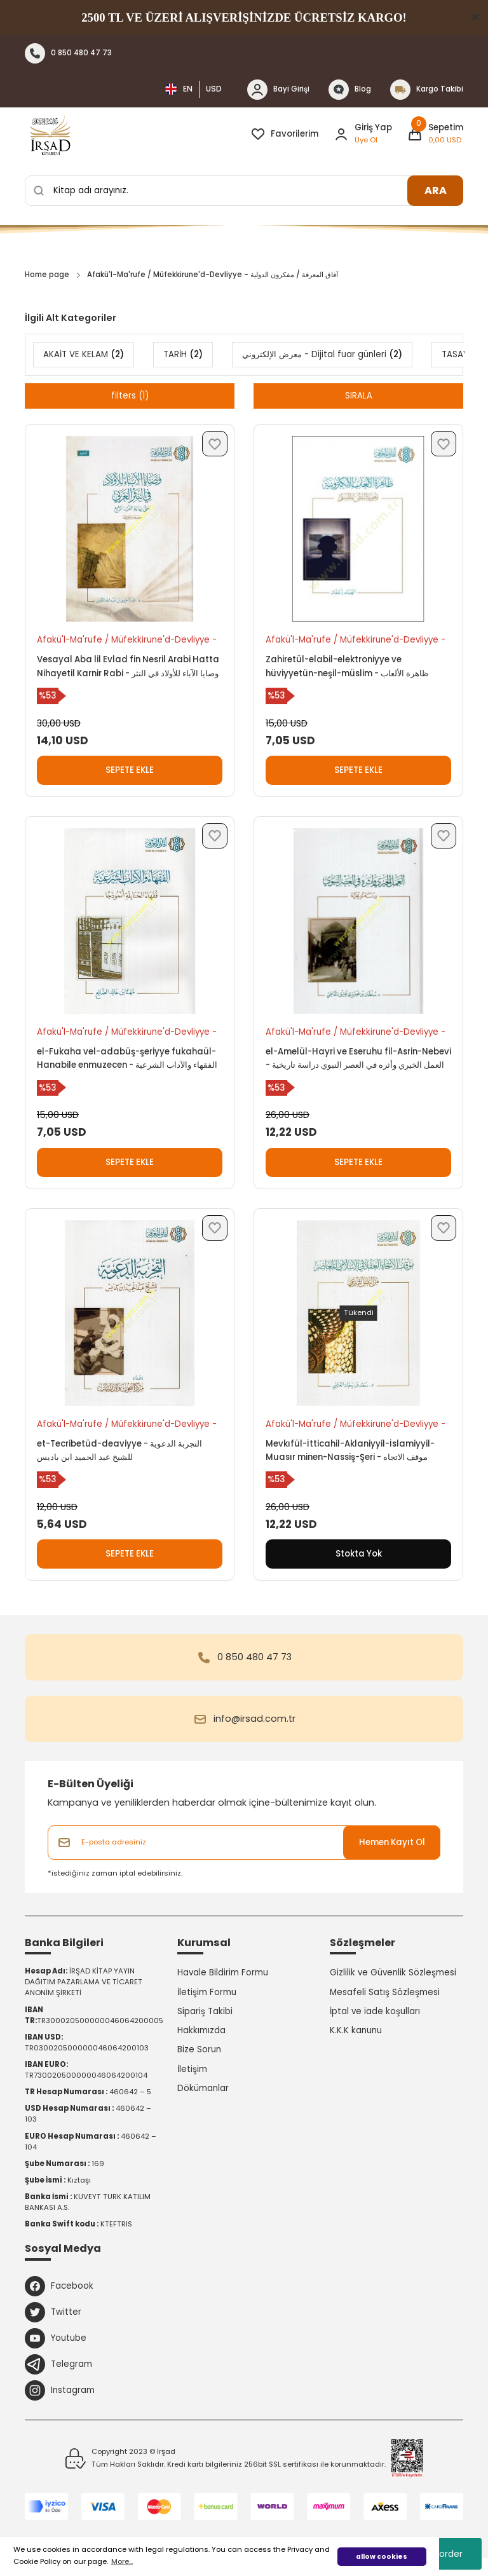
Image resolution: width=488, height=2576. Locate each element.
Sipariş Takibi (205, 2011)
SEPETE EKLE (129, 770)
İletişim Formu (206, 1992)
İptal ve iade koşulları (375, 2011)
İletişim (192, 2069)
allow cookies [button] (381, 2556)
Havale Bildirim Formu (222, 1972)
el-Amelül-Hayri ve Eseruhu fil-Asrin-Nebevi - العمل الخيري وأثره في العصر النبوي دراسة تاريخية (358, 1058)
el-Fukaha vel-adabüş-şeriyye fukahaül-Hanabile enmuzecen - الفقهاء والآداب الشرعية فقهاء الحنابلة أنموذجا (127, 1059)
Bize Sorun (199, 2049)
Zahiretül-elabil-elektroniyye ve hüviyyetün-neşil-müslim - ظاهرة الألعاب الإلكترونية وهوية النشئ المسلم (347, 666)
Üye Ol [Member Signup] (366, 140)
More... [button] (122, 2561)
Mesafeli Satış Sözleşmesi (385, 1992)
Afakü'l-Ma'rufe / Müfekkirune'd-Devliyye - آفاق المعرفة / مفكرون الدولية (212, 274)
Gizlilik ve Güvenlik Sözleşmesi (393, 1972)
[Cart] (435, 134)
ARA (435, 190)
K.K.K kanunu (356, 2030)
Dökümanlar (203, 2088)
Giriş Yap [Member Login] (373, 127)
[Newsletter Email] (244, 1842)
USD (214, 88)
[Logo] (50, 133)
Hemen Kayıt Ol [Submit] (392, 1842)
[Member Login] (341, 134)
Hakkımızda (201, 2030)
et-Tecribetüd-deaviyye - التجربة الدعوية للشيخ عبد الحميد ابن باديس (119, 1450)
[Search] (244, 190)
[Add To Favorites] (214, 443)
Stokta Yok (359, 1554)
